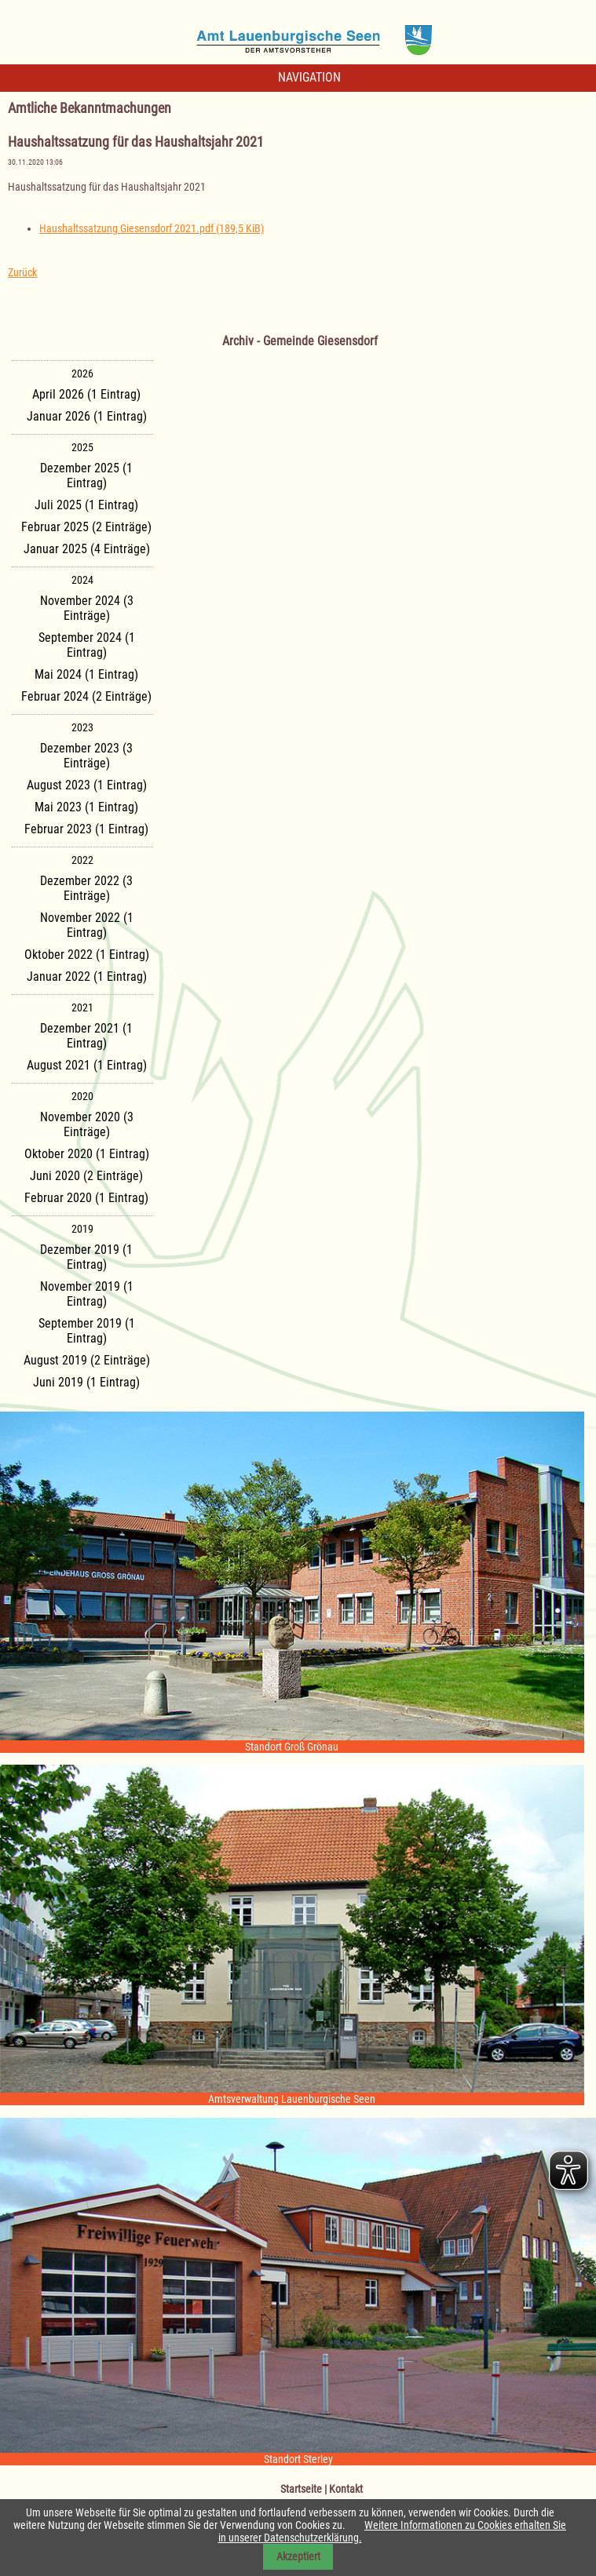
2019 (82, 1228)
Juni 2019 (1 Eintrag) (86, 1382)
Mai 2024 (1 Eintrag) (86, 674)
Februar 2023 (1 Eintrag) (86, 829)
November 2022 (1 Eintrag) (86, 925)
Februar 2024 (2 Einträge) (86, 696)
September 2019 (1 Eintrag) (86, 1331)
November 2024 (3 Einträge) (86, 608)
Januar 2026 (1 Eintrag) (87, 416)
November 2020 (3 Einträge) (86, 1124)
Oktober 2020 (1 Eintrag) (86, 1153)
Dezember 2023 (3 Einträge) (86, 756)
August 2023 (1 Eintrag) (87, 785)
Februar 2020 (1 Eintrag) (86, 1197)
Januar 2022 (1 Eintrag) (87, 976)
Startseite (301, 2489)
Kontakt (346, 2489)
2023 (82, 727)
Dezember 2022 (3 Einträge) (86, 888)
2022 (82, 860)
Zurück (22, 272)
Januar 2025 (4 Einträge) (87, 548)
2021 (82, 1007)
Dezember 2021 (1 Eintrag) (86, 1036)
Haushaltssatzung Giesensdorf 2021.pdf (151, 228)
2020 (82, 1096)
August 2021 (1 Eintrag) (87, 1065)
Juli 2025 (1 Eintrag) (86, 504)
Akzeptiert (298, 2556)
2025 (82, 447)
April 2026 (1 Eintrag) (86, 394)
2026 (82, 373)
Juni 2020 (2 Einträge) (86, 1175)
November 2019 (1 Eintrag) (86, 1294)
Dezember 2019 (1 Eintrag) (86, 1257)
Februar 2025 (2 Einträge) (86, 526)
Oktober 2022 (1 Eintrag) (86, 954)
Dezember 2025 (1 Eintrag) (86, 475)
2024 (82, 580)
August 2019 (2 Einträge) (87, 1360)
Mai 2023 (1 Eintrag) (86, 807)
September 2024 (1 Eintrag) (86, 645)
